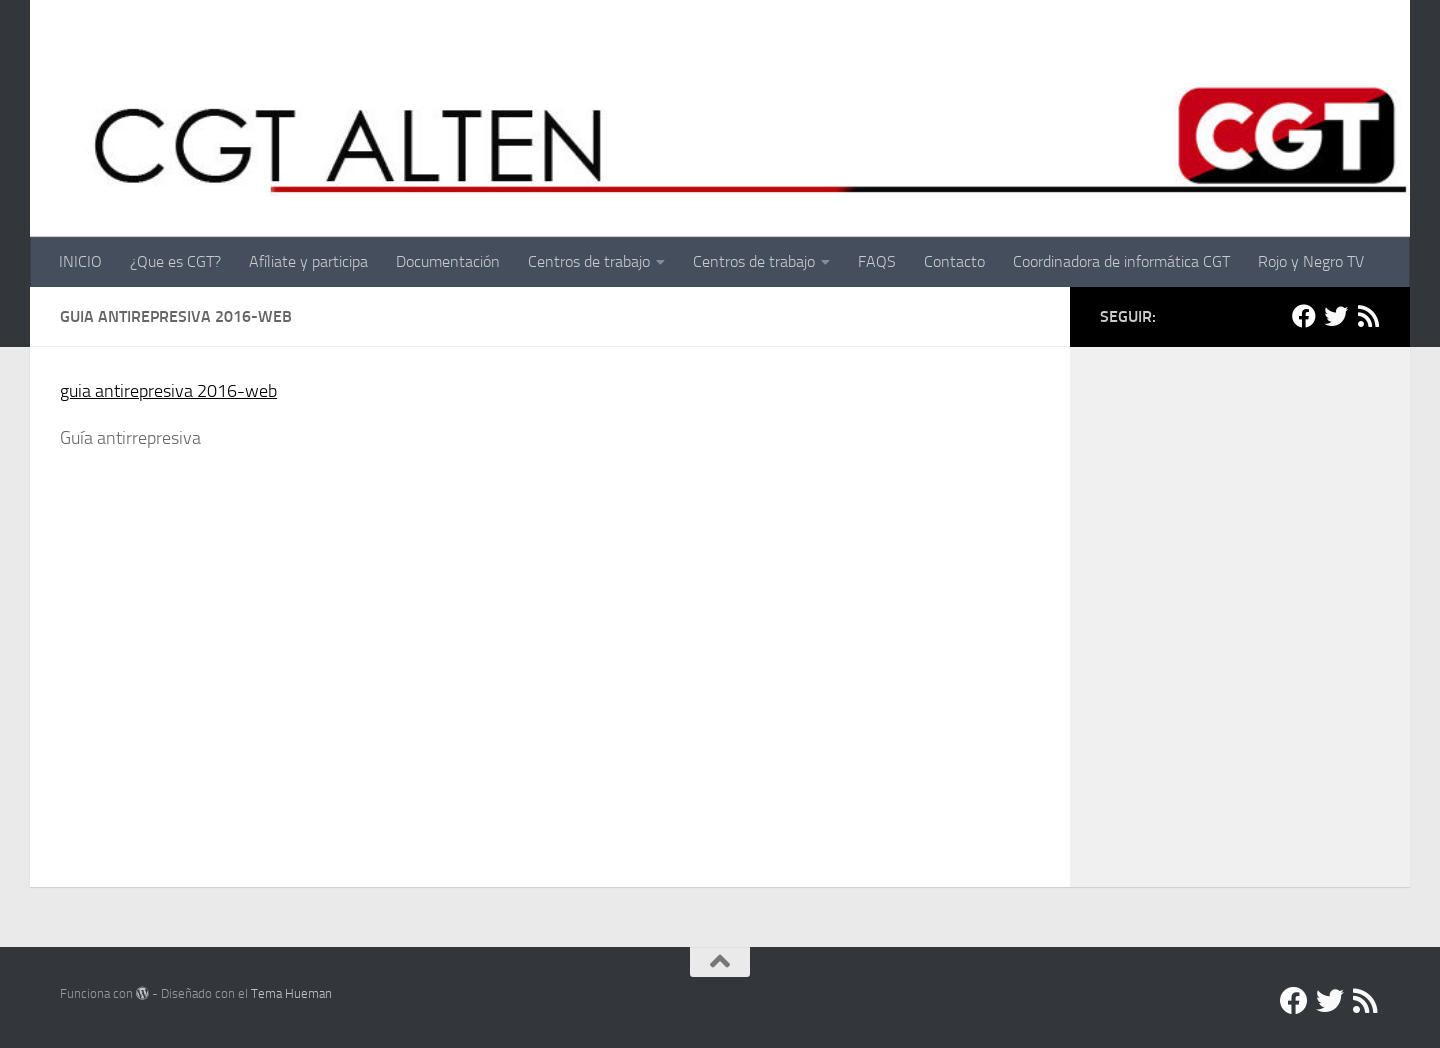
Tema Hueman (291, 993)
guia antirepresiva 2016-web (168, 391)
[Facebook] (1304, 316)
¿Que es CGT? (175, 261)
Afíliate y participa (308, 261)
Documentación (448, 261)
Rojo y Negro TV (1311, 261)
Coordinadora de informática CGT (1121, 261)
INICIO (80, 261)
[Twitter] (1336, 316)
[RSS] (1368, 316)
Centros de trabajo (589, 261)
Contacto (954, 261)
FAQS (877, 261)
